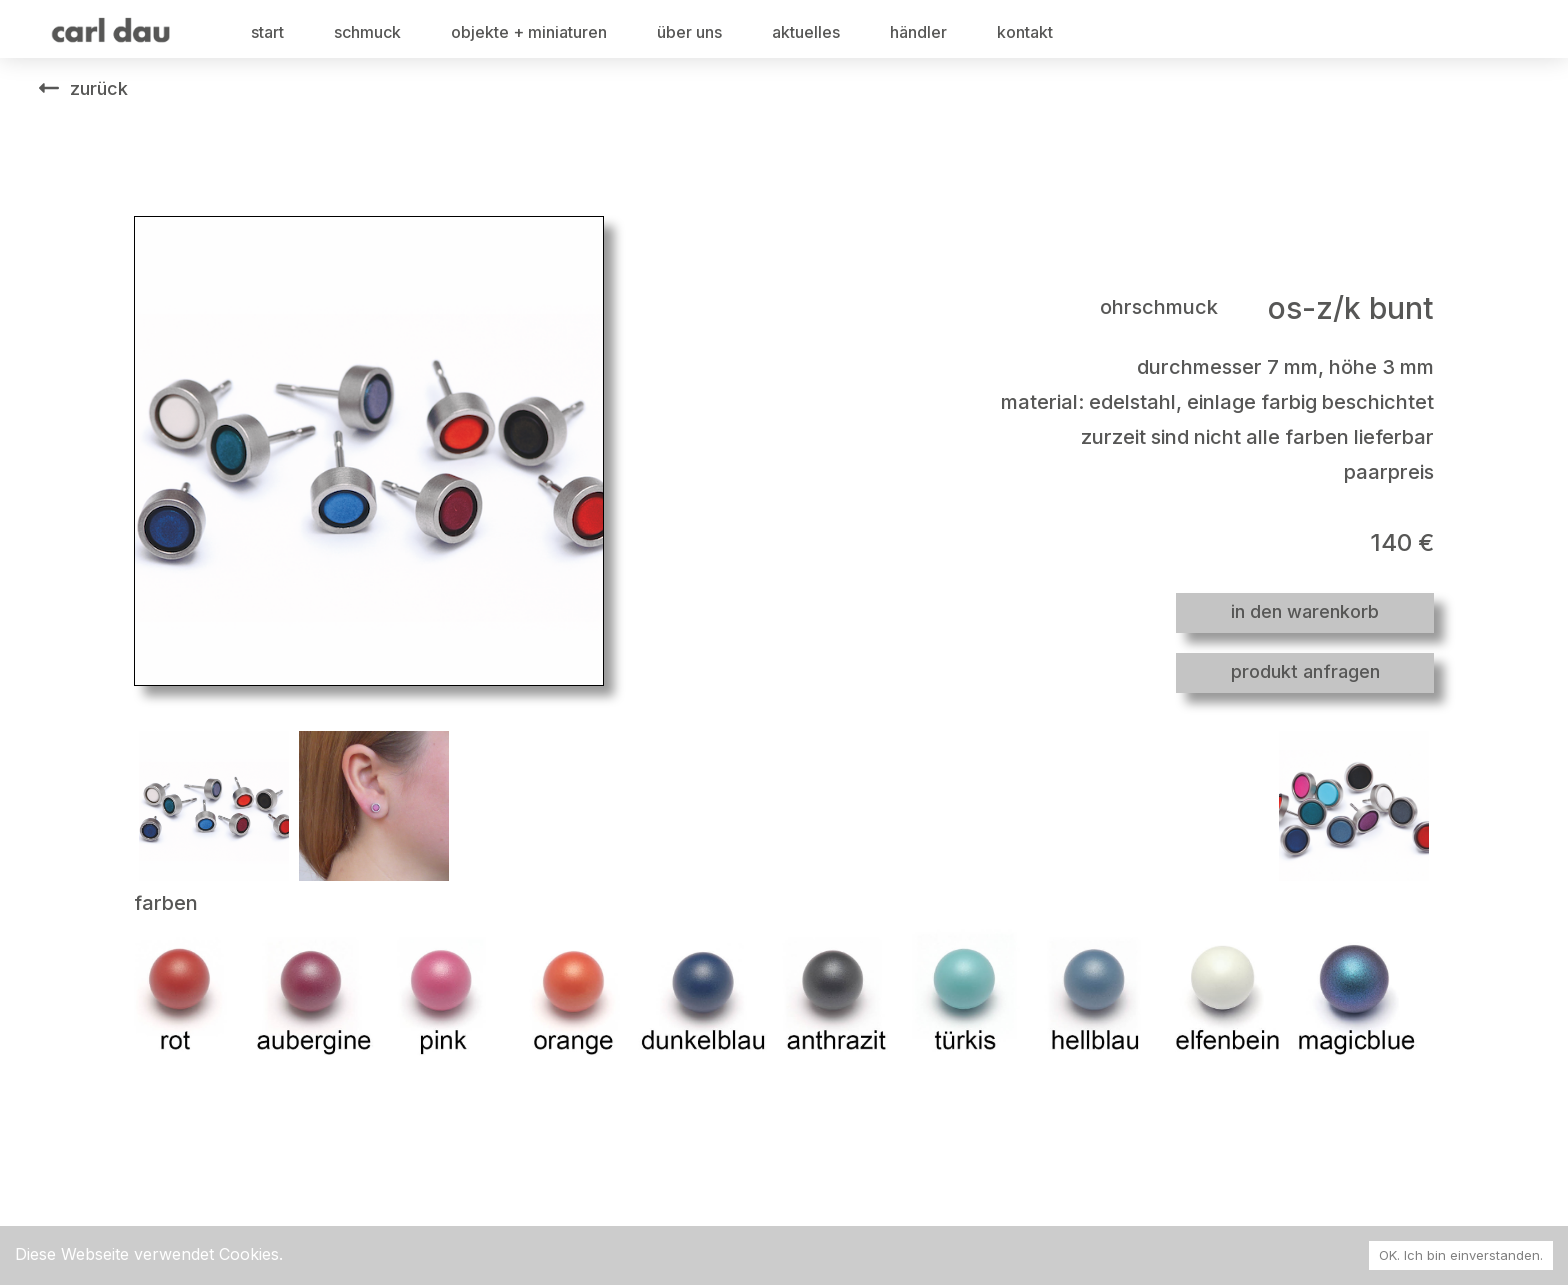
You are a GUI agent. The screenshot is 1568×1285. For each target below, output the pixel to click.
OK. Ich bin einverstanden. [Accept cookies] (1461, 1255)
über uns (689, 32)
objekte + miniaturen (529, 32)
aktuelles (806, 32)
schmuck (367, 32)
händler (918, 32)
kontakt (1025, 32)
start (267, 32)
